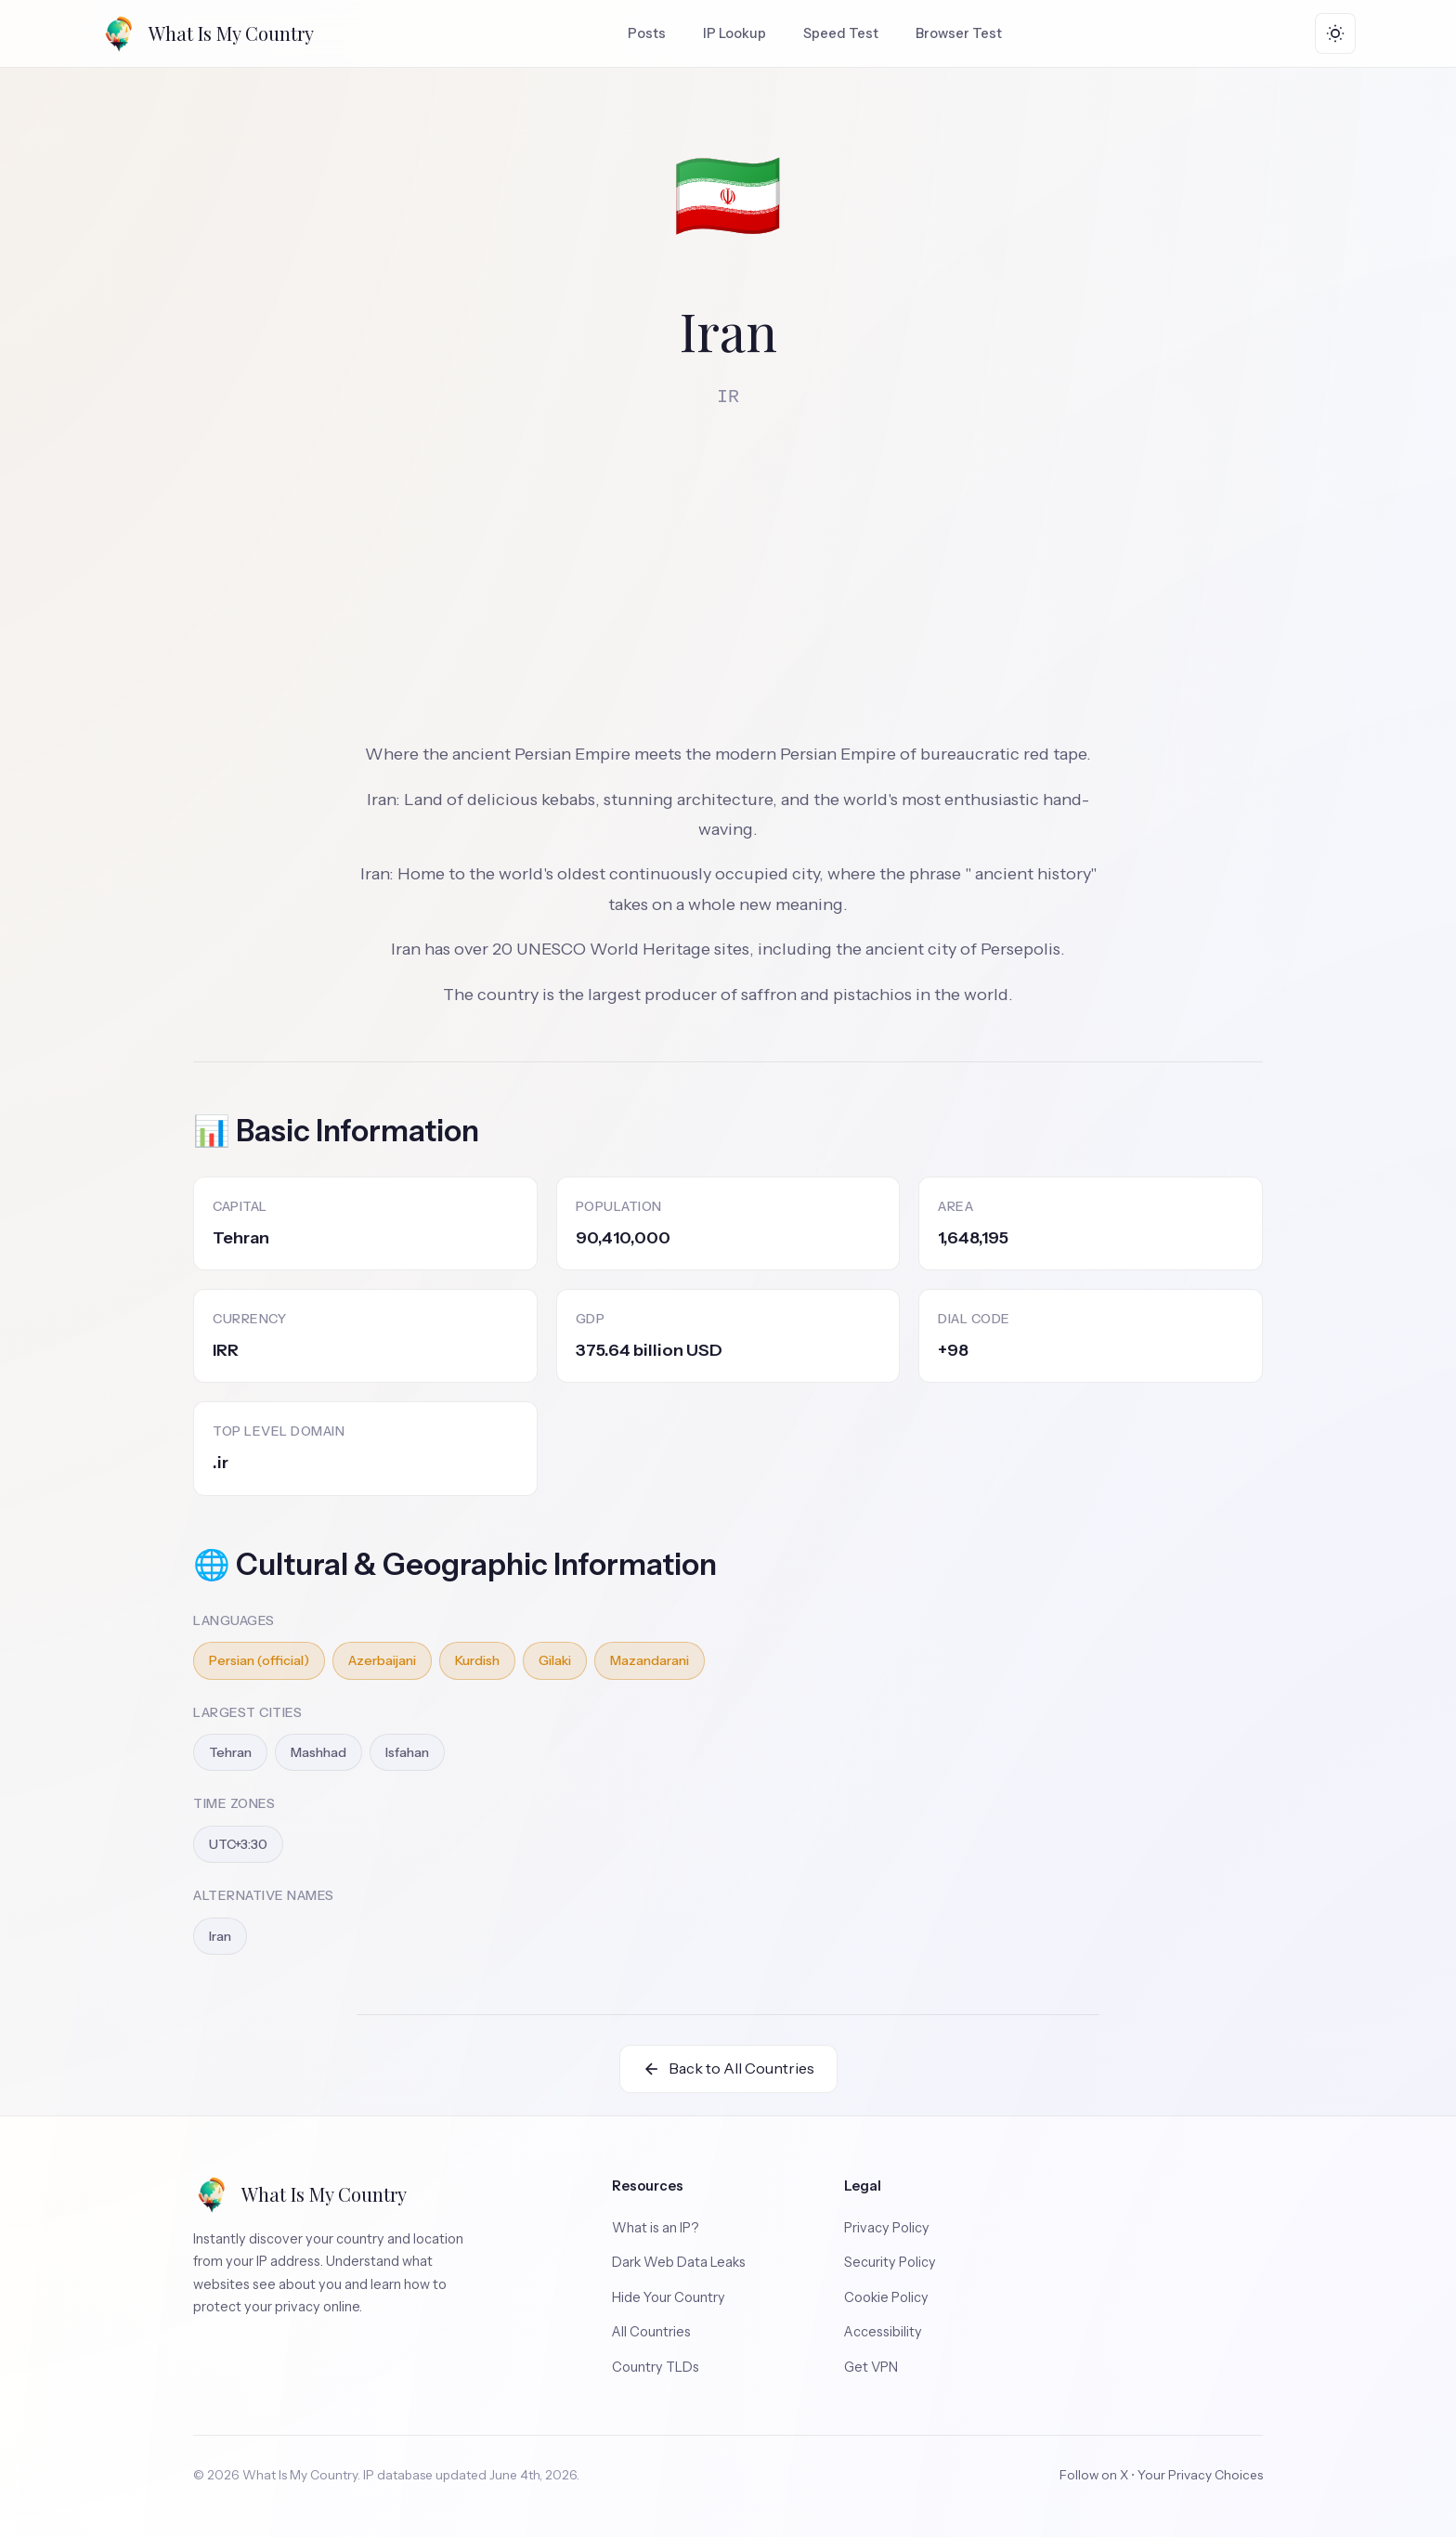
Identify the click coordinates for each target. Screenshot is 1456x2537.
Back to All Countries (728, 2068)
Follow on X (1094, 2474)
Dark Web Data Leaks (679, 2262)
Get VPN (871, 2367)
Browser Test (959, 33)
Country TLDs (655, 2367)
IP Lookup (734, 33)
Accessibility (883, 2331)
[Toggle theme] (1335, 33)
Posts (647, 33)
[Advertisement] (728, 565)
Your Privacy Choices (1200, 2474)
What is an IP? (655, 2227)
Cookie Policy (886, 2297)
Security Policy (890, 2262)
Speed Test (840, 33)
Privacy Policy (887, 2227)
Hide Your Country (668, 2297)
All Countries (651, 2331)
